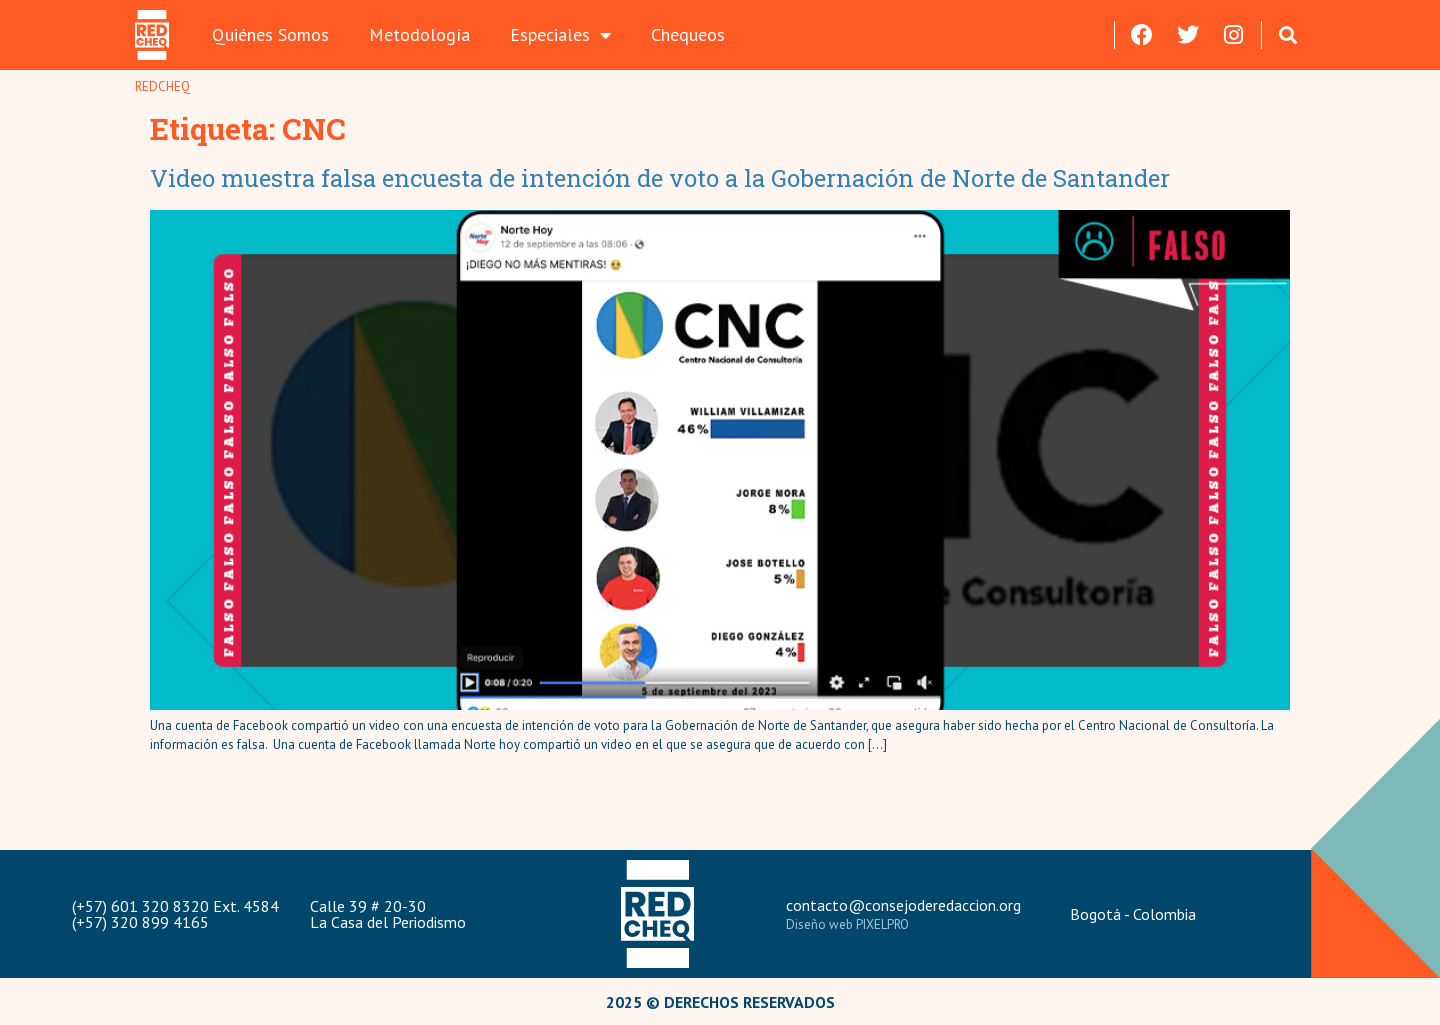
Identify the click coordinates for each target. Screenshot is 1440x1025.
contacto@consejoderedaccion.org (903, 905)
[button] (1288, 34)
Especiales (560, 35)
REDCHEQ (162, 86)
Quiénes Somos (270, 34)
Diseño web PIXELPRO (847, 924)
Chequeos (688, 34)
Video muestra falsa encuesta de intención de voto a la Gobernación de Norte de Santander (663, 178)
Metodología (419, 34)
